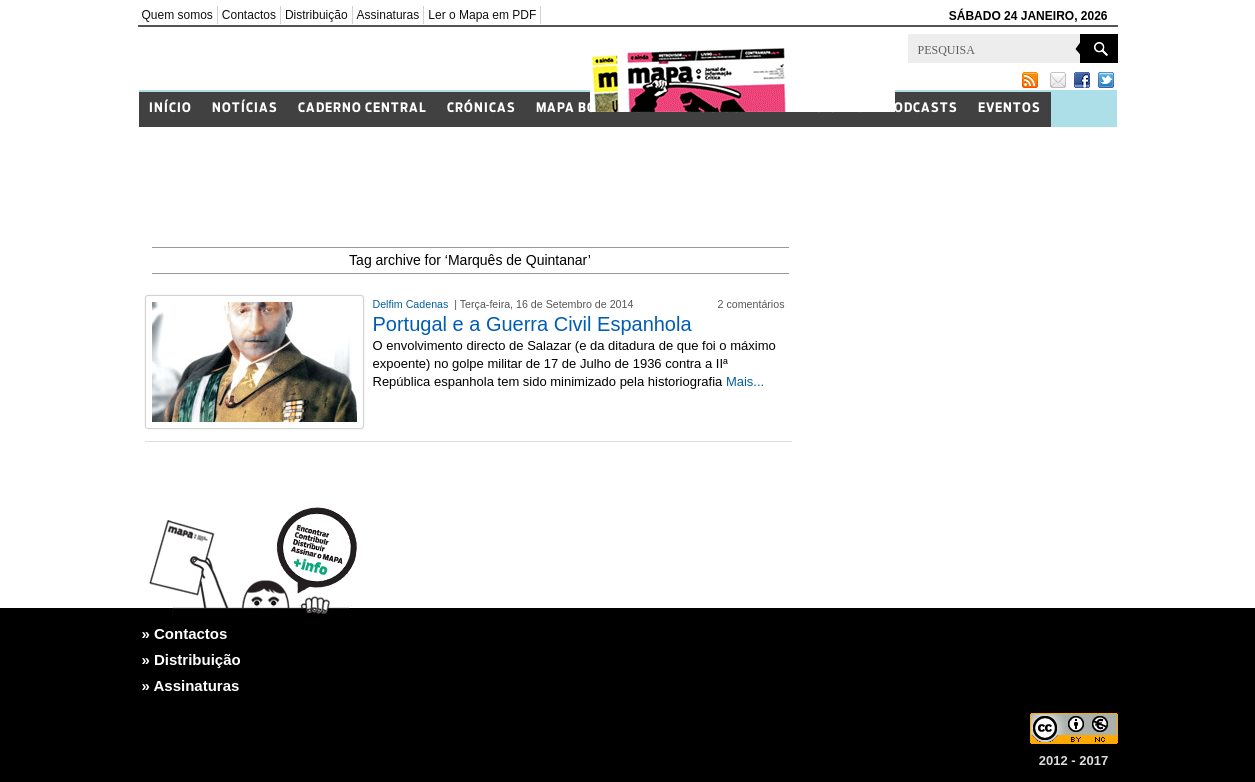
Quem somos (177, 15)
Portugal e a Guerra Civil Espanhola (532, 324)
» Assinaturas (191, 685)
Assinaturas (388, 15)
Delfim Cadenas (412, 304)
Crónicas (481, 108)
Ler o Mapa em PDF (482, 15)
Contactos (249, 15)
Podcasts (921, 108)
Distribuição (316, 15)
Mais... (745, 381)
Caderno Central (362, 108)
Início (170, 108)
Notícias (245, 108)
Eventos (1009, 108)
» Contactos (185, 633)
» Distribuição (191, 659)
